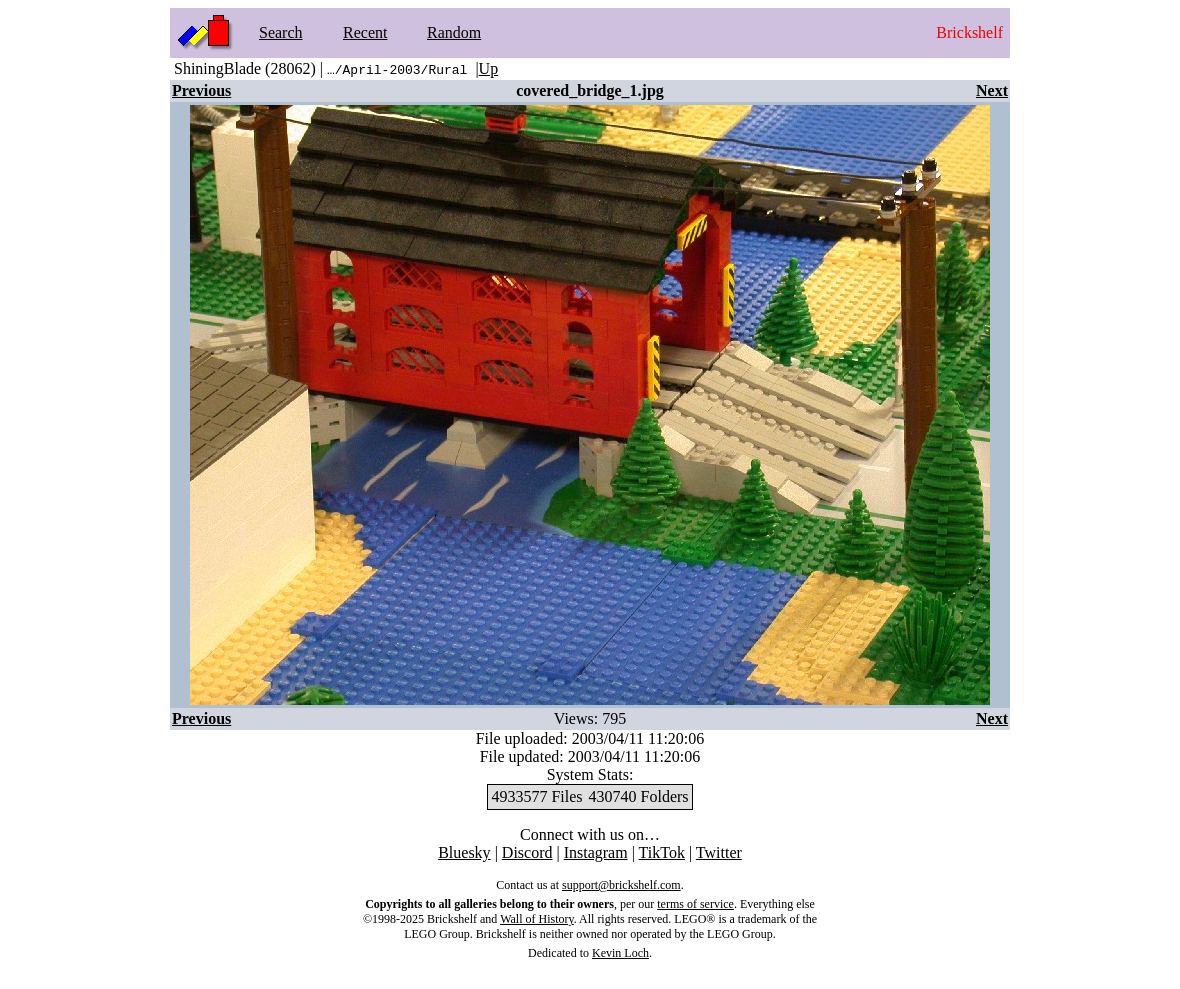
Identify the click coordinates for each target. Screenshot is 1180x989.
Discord (527, 852)
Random (454, 32)
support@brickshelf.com (621, 885)
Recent (365, 32)
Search (281, 32)
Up (489, 68)
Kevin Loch (620, 953)
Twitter (719, 852)
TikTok (662, 852)
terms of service (695, 904)
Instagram (596, 852)
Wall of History (537, 919)
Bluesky (464, 852)
